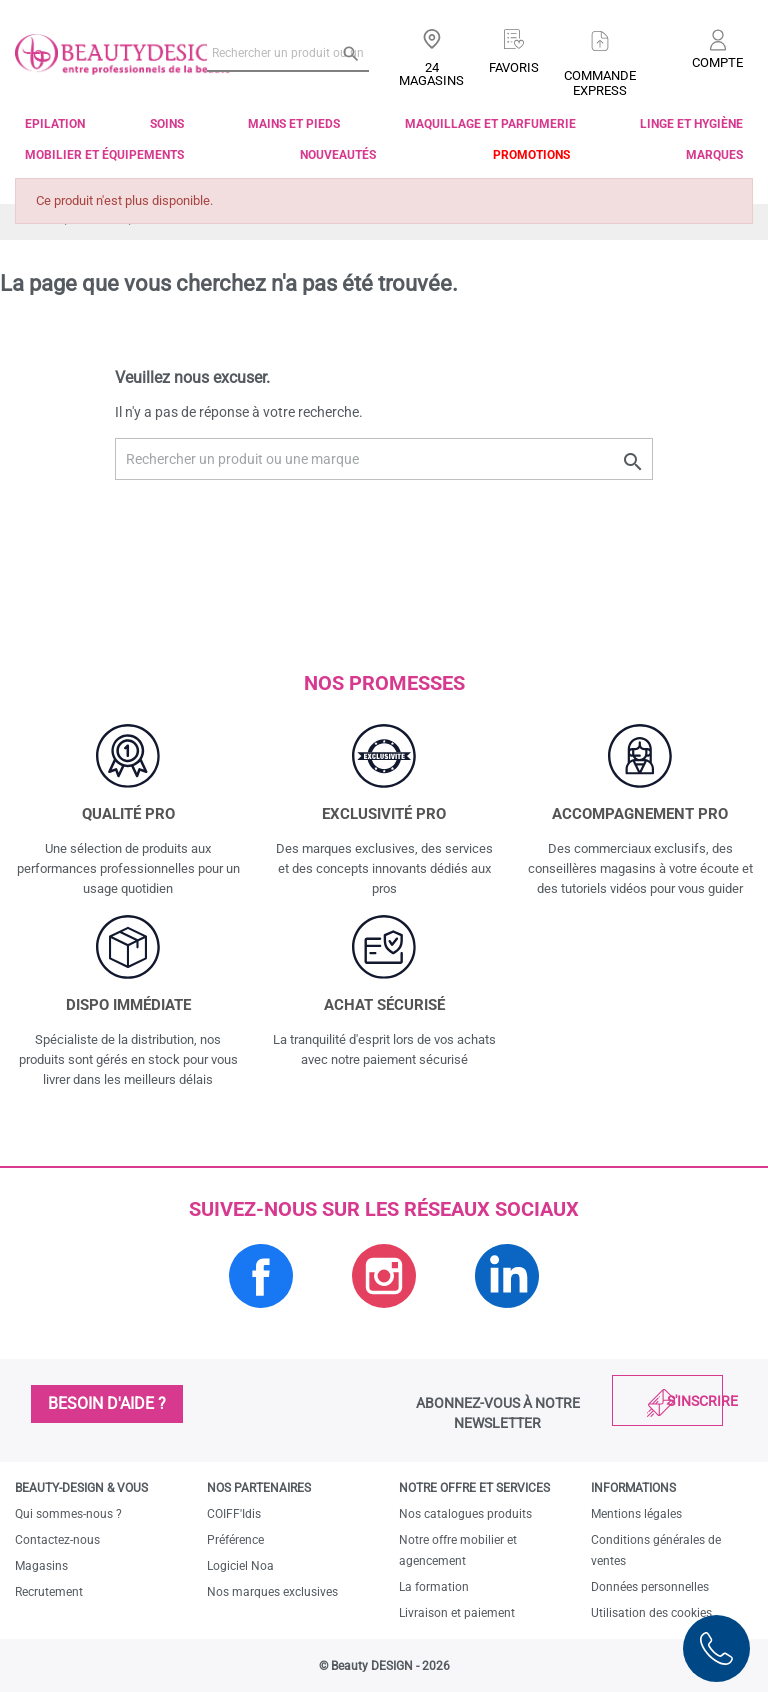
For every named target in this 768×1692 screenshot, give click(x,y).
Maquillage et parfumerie (490, 124)
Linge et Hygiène (691, 124)
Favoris (514, 67)
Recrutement (49, 1592)
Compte (717, 62)
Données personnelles (650, 1587)
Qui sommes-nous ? (68, 1514)
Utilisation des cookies (651, 1613)
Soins (167, 124)
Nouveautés (338, 155)
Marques (714, 155)
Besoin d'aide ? (107, 1403)
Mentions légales (636, 1514)
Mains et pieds (294, 124)
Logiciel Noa (240, 1566)
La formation (434, 1587)
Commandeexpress (600, 83)
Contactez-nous (57, 1540)
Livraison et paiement (457, 1613)
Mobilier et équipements (104, 155)
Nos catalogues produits (465, 1514)
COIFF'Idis (234, 1514)
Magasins (41, 1566)
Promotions (531, 155)
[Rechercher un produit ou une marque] (288, 53)
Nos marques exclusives (272, 1592)
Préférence (235, 1540)
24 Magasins (431, 74)
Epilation (55, 124)
